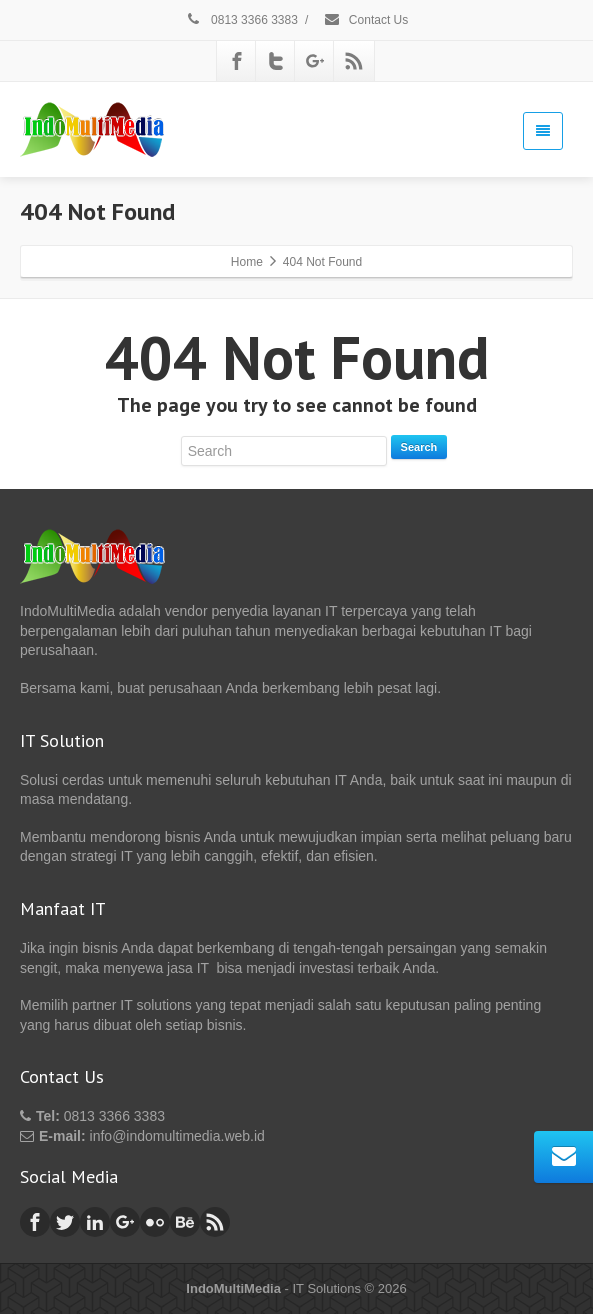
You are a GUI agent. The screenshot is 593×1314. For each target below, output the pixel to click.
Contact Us (366, 20)
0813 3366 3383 (241, 20)
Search (419, 447)
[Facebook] (237, 61)
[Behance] (185, 1222)
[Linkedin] (95, 1222)
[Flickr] (155, 1222)
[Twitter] (276, 61)
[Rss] (354, 61)
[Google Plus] (315, 61)
